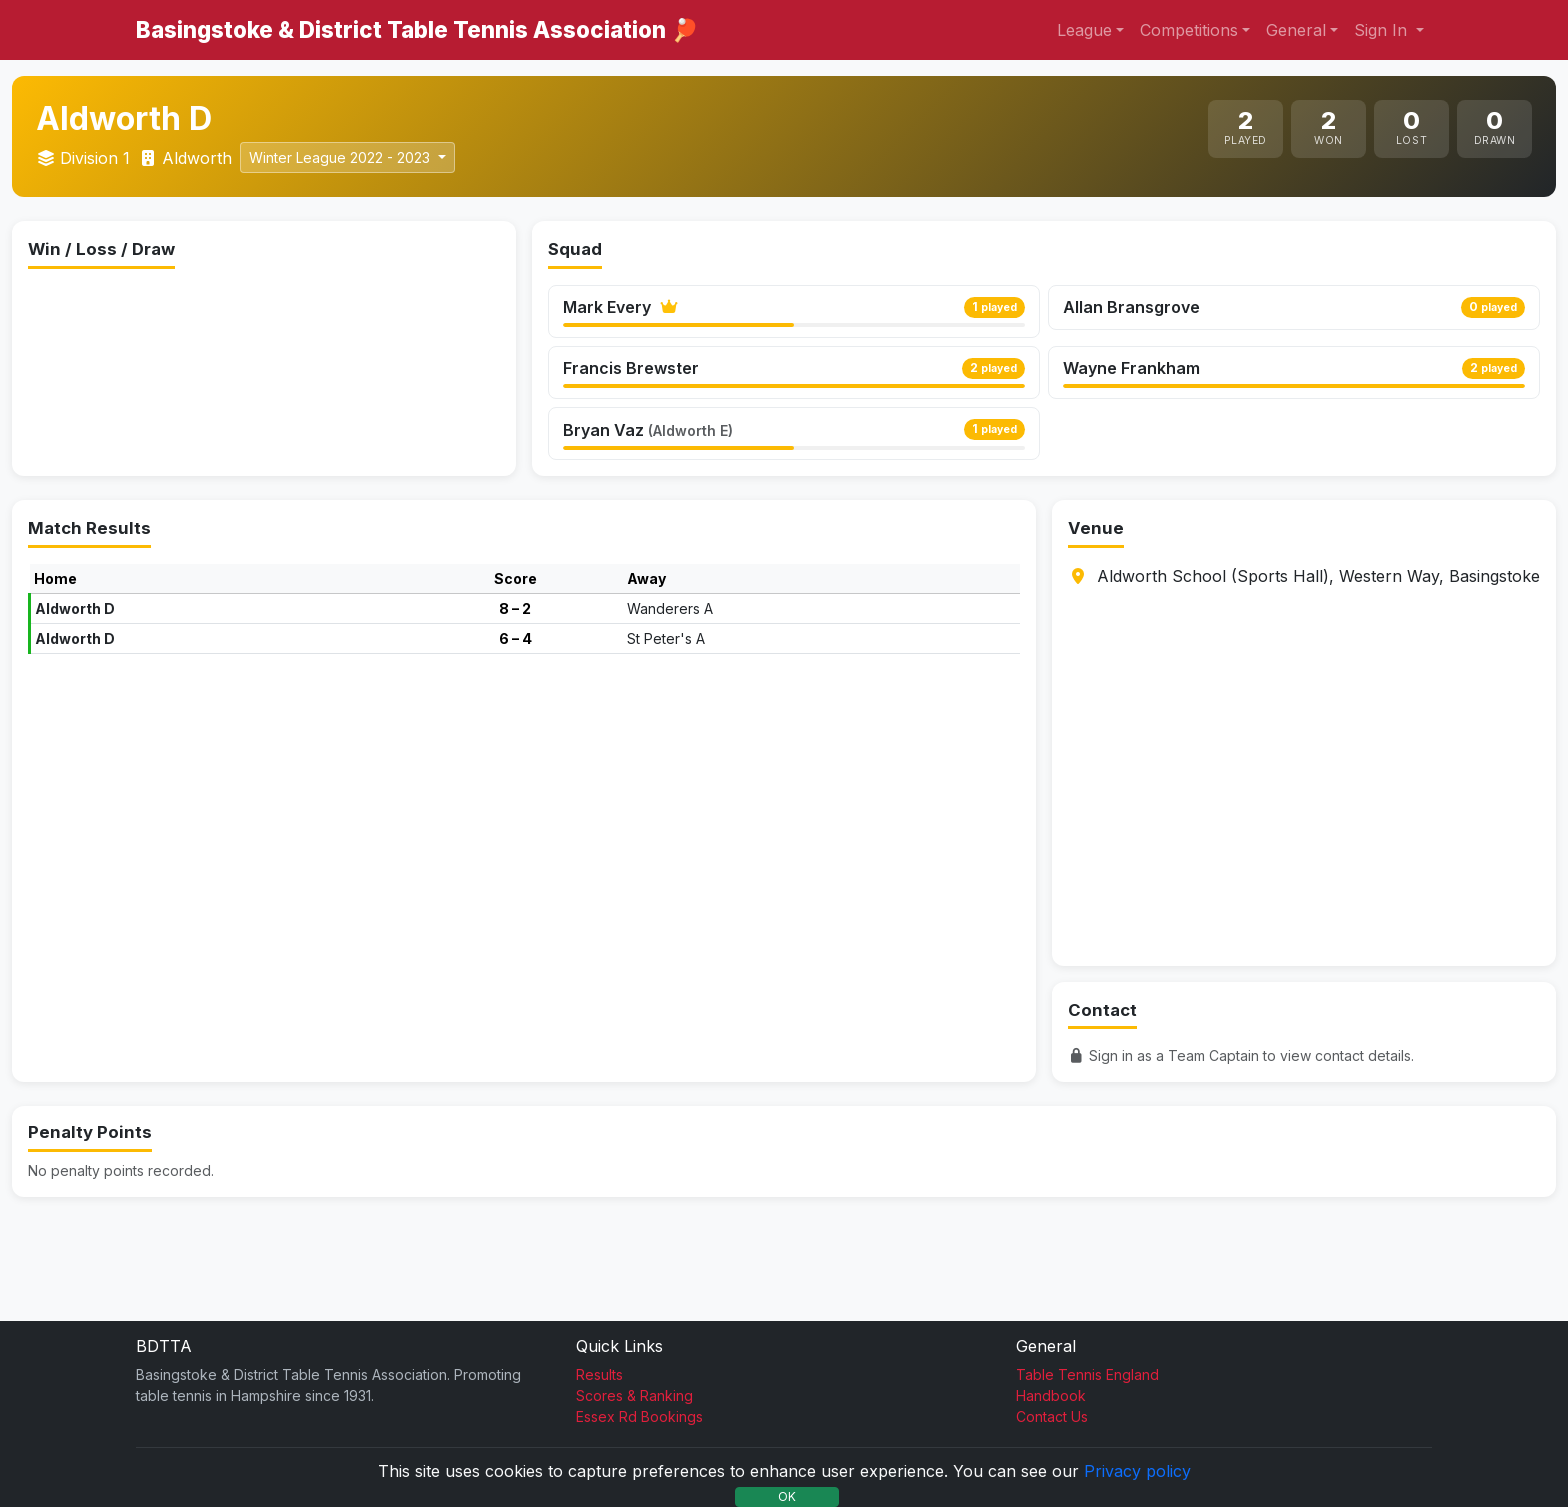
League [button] (1084, 30)
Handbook (1051, 1395)
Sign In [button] (1383, 30)
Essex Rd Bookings (639, 1416)
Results (599, 1374)
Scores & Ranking (634, 1395)
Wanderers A (670, 692)
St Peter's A (666, 722)
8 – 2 (515, 692)
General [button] (1296, 30)
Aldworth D (75, 692)
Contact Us (1052, 1416)
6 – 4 (515, 722)
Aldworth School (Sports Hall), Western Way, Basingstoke (1318, 660)
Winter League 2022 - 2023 (341, 157)
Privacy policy (1137, 1471)
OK (787, 1496)
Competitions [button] (1189, 30)
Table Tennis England (1087, 1374)
